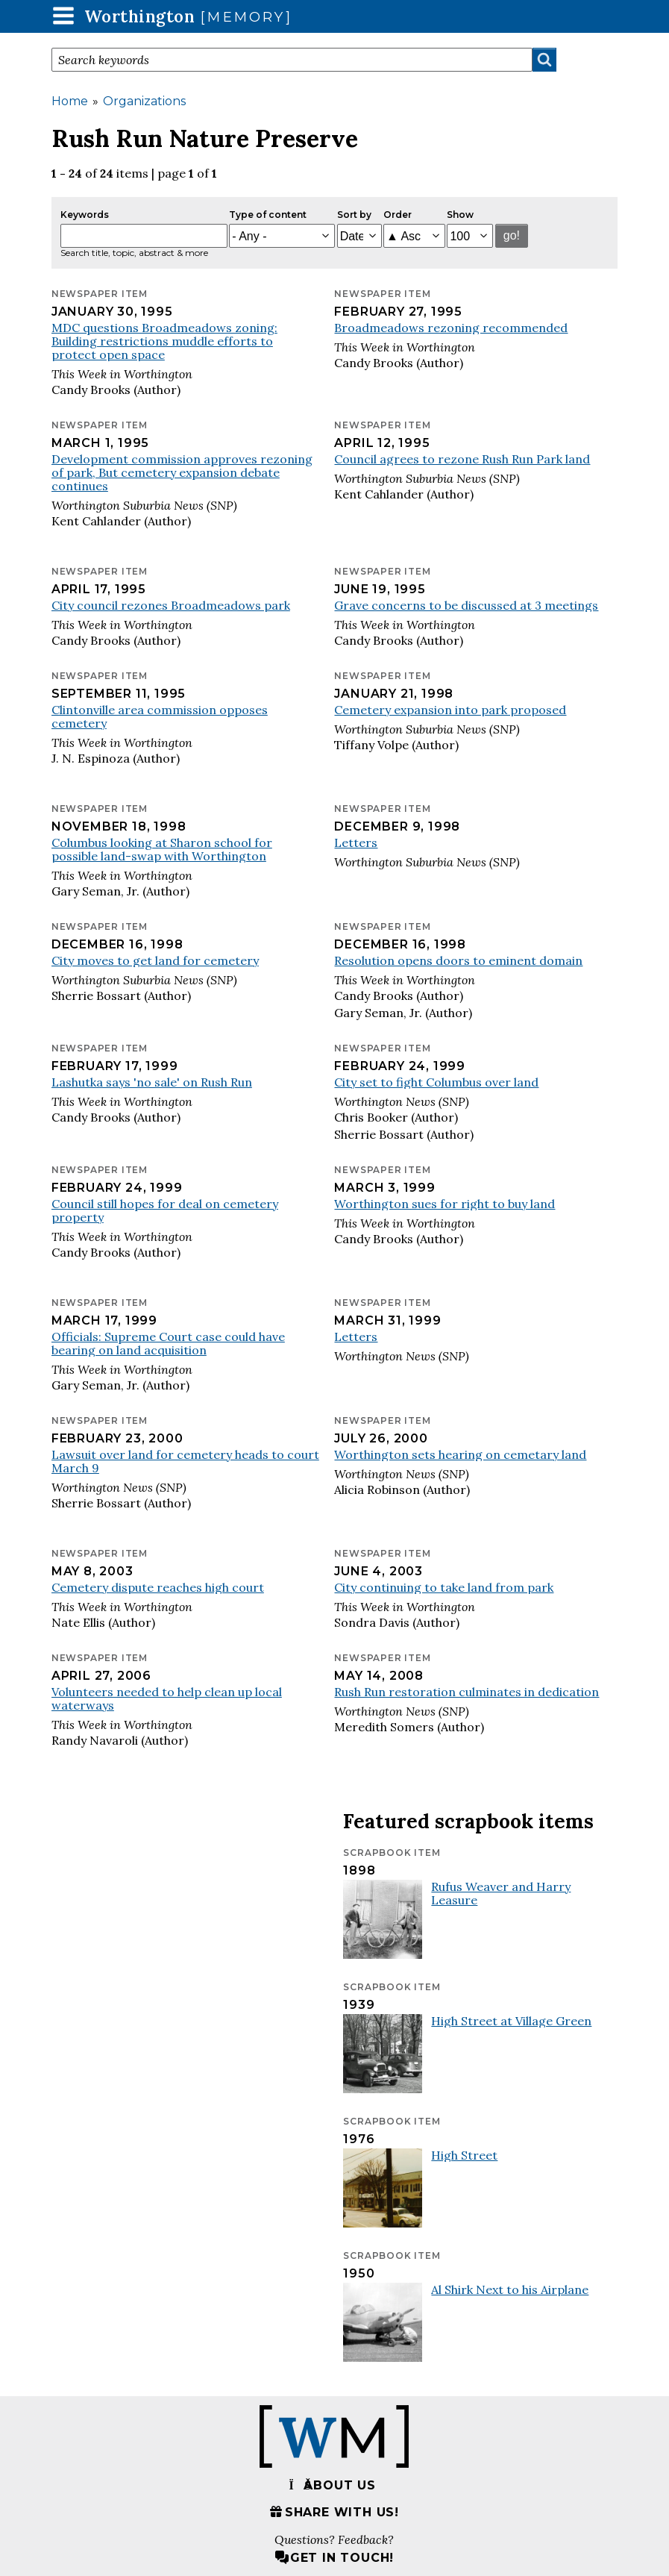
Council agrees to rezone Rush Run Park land (462, 458)
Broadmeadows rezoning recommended (451, 327)
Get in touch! (334, 2558)
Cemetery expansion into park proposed (450, 709)
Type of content (268, 214)
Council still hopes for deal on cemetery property (164, 1210)
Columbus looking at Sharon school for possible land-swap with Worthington (161, 849)
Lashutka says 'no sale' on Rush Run (151, 1082)
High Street (464, 2155)
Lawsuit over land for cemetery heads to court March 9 (185, 1461)
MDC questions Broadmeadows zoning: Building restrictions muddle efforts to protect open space (164, 341)
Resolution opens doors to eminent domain (458, 960)
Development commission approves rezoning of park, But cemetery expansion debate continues (181, 472)
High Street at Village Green (511, 2020)
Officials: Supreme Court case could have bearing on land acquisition (168, 1343)
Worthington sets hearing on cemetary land (460, 1454)
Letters (355, 842)
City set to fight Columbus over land (436, 1082)
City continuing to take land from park (443, 1587)
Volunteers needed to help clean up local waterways (166, 1698)
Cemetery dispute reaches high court (157, 1587)
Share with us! (334, 2512)
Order (397, 214)
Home (69, 101)
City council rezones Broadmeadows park (170, 605)
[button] (63, 15)
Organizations (144, 101)
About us (332, 2485)
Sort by (354, 214)
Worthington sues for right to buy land (444, 1203)
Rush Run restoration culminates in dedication (466, 1691)
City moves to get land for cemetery (155, 960)
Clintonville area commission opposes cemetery (159, 716)
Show (460, 214)
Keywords (84, 214)
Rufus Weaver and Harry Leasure (501, 1893)
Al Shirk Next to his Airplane (509, 2289)
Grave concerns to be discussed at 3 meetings (466, 605)
